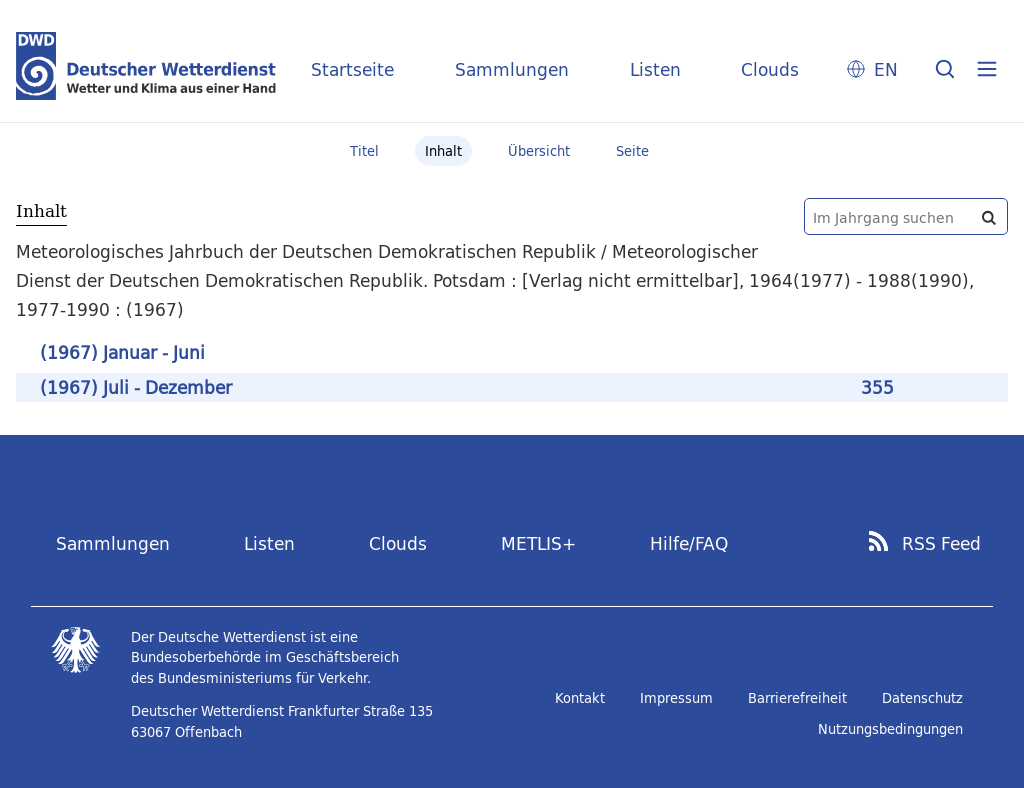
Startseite (352, 69)
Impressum (676, 698)
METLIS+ (538, 543)
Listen (655, 69)
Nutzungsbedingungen (890, 729)
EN (886, 69)
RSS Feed (941, 544)
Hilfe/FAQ (689, 543)
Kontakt (580, 698)
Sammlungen (512, 69)
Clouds (770, 69)
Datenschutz (922, 698)
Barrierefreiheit (797, 698)
